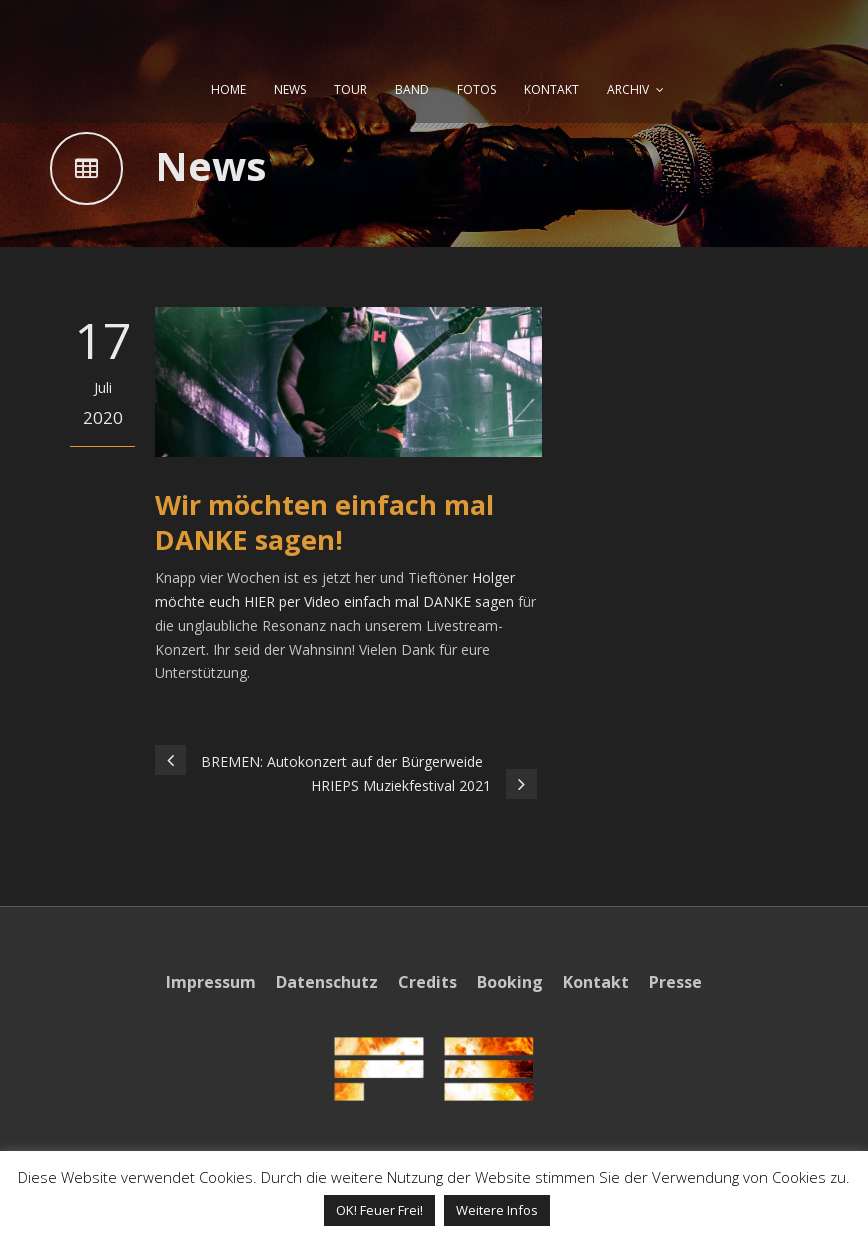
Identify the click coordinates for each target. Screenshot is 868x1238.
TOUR (350, 89)
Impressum (211, 982)
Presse (675, 982)
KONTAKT (551, 89)
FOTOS (476, 89)
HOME (228, 89)
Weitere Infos (497, 1210)
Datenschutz (327, 982)
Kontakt (596, 982)
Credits (427, 982)
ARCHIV (628, 89)
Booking (510, 982)
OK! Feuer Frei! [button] (379, 1210)
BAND (412, 89)
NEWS (290, 89)
